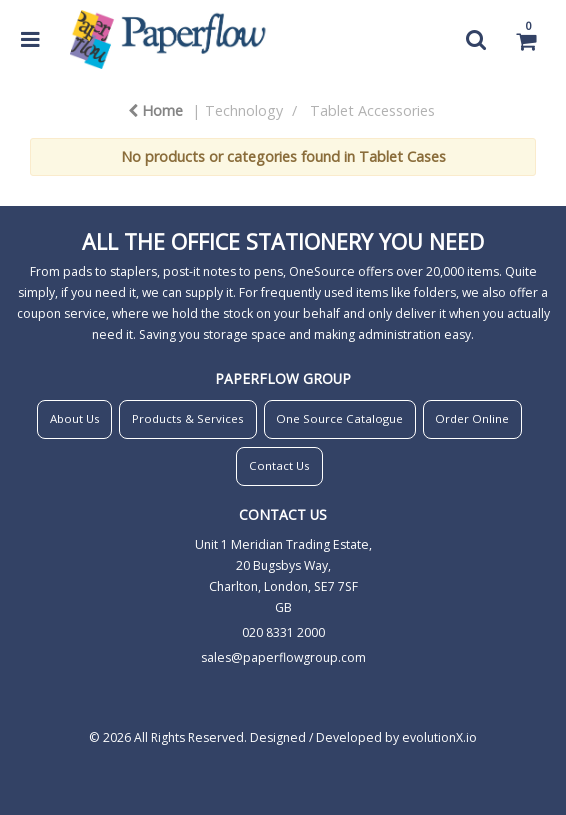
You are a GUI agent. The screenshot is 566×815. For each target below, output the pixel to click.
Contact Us (279, 465)
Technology (244, 110)
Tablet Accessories (372, 110)
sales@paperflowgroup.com (283, 657)
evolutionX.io (439, 737)
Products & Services (188, 418)
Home (155, 110)
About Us (75, 418)
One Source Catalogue (339, 418)
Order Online (472, 418)
